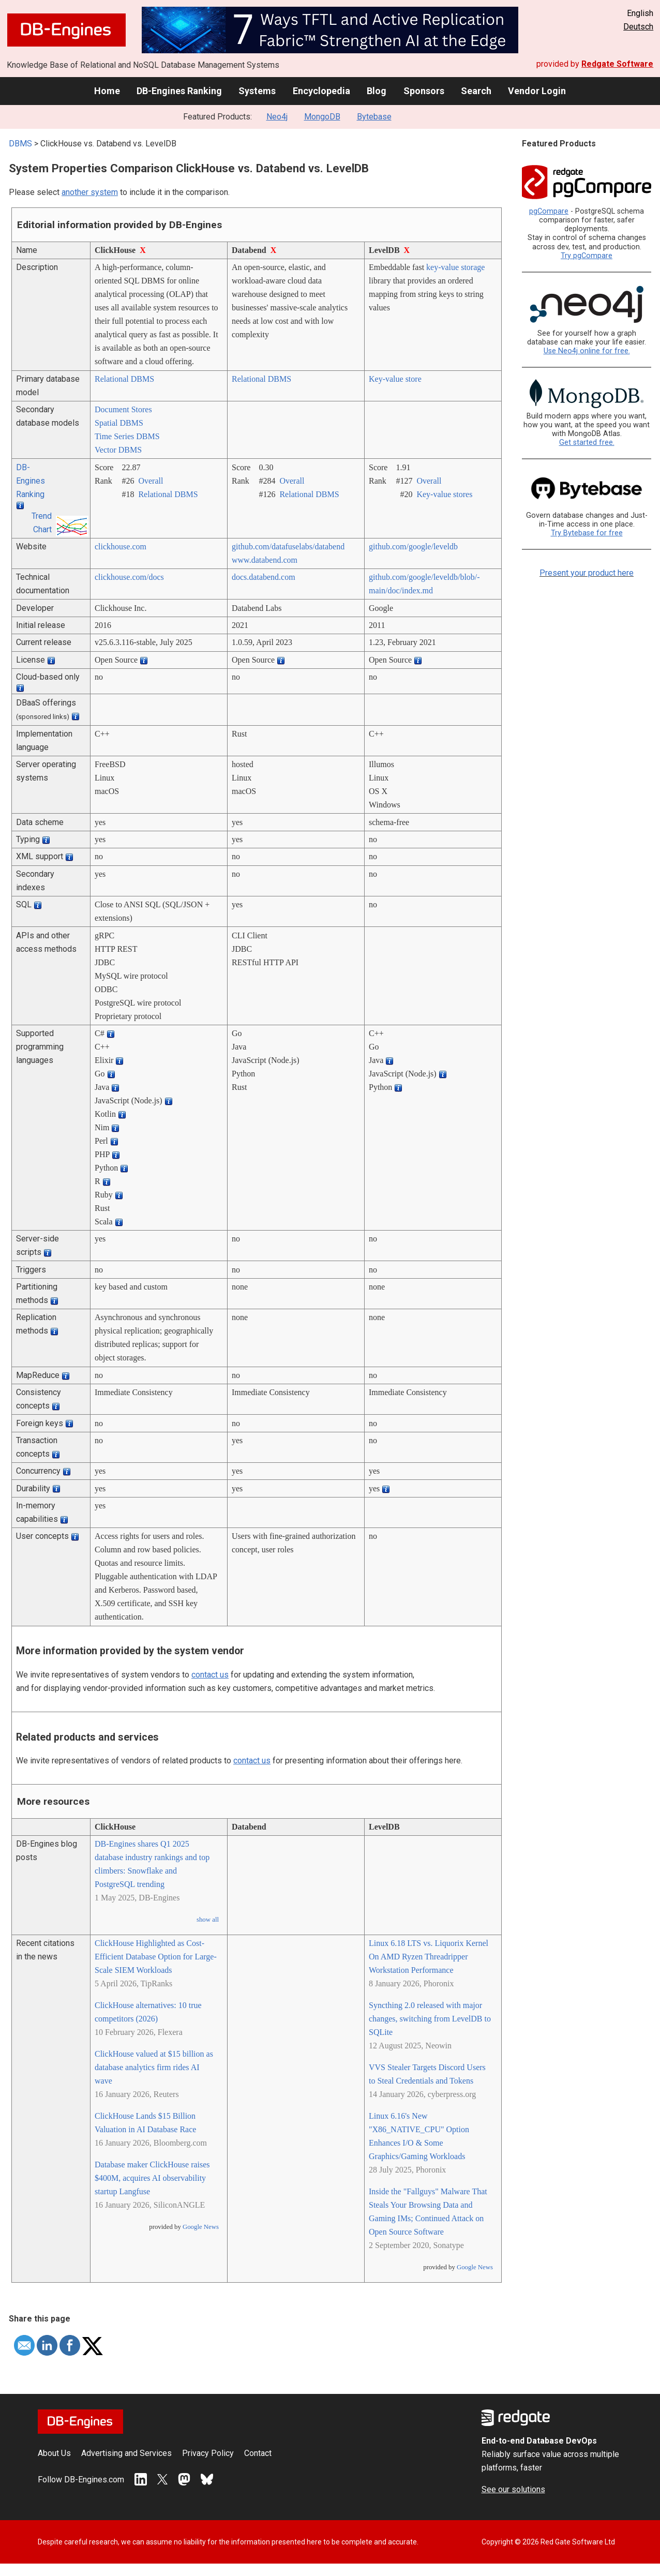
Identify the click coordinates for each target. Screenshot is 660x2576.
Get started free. (586, 442)
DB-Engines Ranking (179, 90)
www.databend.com (264, 560)
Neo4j (277, 117)
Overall (150, 480)
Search (476, 90)
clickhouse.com (120, 546)
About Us (54, 2453)
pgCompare (548, 211)
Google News (201, 2226)
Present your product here (586, 573)
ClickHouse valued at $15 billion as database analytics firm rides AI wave (154, 2067)
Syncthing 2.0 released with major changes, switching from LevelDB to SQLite (430, 2018)
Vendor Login (537, 90)
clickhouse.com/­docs (129, 577)
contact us (210, 1675)
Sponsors (423, 90)
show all (208, 1919)
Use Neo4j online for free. (587, 351)
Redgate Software (617, 64)
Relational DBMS (124, 379)
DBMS (20, 143)
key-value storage (455, 267)
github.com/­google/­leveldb (413, 546)
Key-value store (395, 379)
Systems (257, 90)
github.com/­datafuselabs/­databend (288, 546)
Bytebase (374, 117)
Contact (258, 2453)
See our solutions (513, 2489)
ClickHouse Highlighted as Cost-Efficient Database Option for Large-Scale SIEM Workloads (156, 1956)
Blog (376, 90)
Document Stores (123, 409)
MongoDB (322, 117)
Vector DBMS (118, 449)
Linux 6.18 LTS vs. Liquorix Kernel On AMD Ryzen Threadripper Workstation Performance (428, 1956)
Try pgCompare (586, 255)
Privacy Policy (208, 2453)
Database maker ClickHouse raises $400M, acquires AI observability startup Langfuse (152, 2178)
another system (90, 192)
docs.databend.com (263, 577)
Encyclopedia (321, 90)
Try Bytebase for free (587, 533)
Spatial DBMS (119, 422)
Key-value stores (444, 494)
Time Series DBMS (127, 436)
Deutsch (638, 27)
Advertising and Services (126, 2453)
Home (107, 90)
